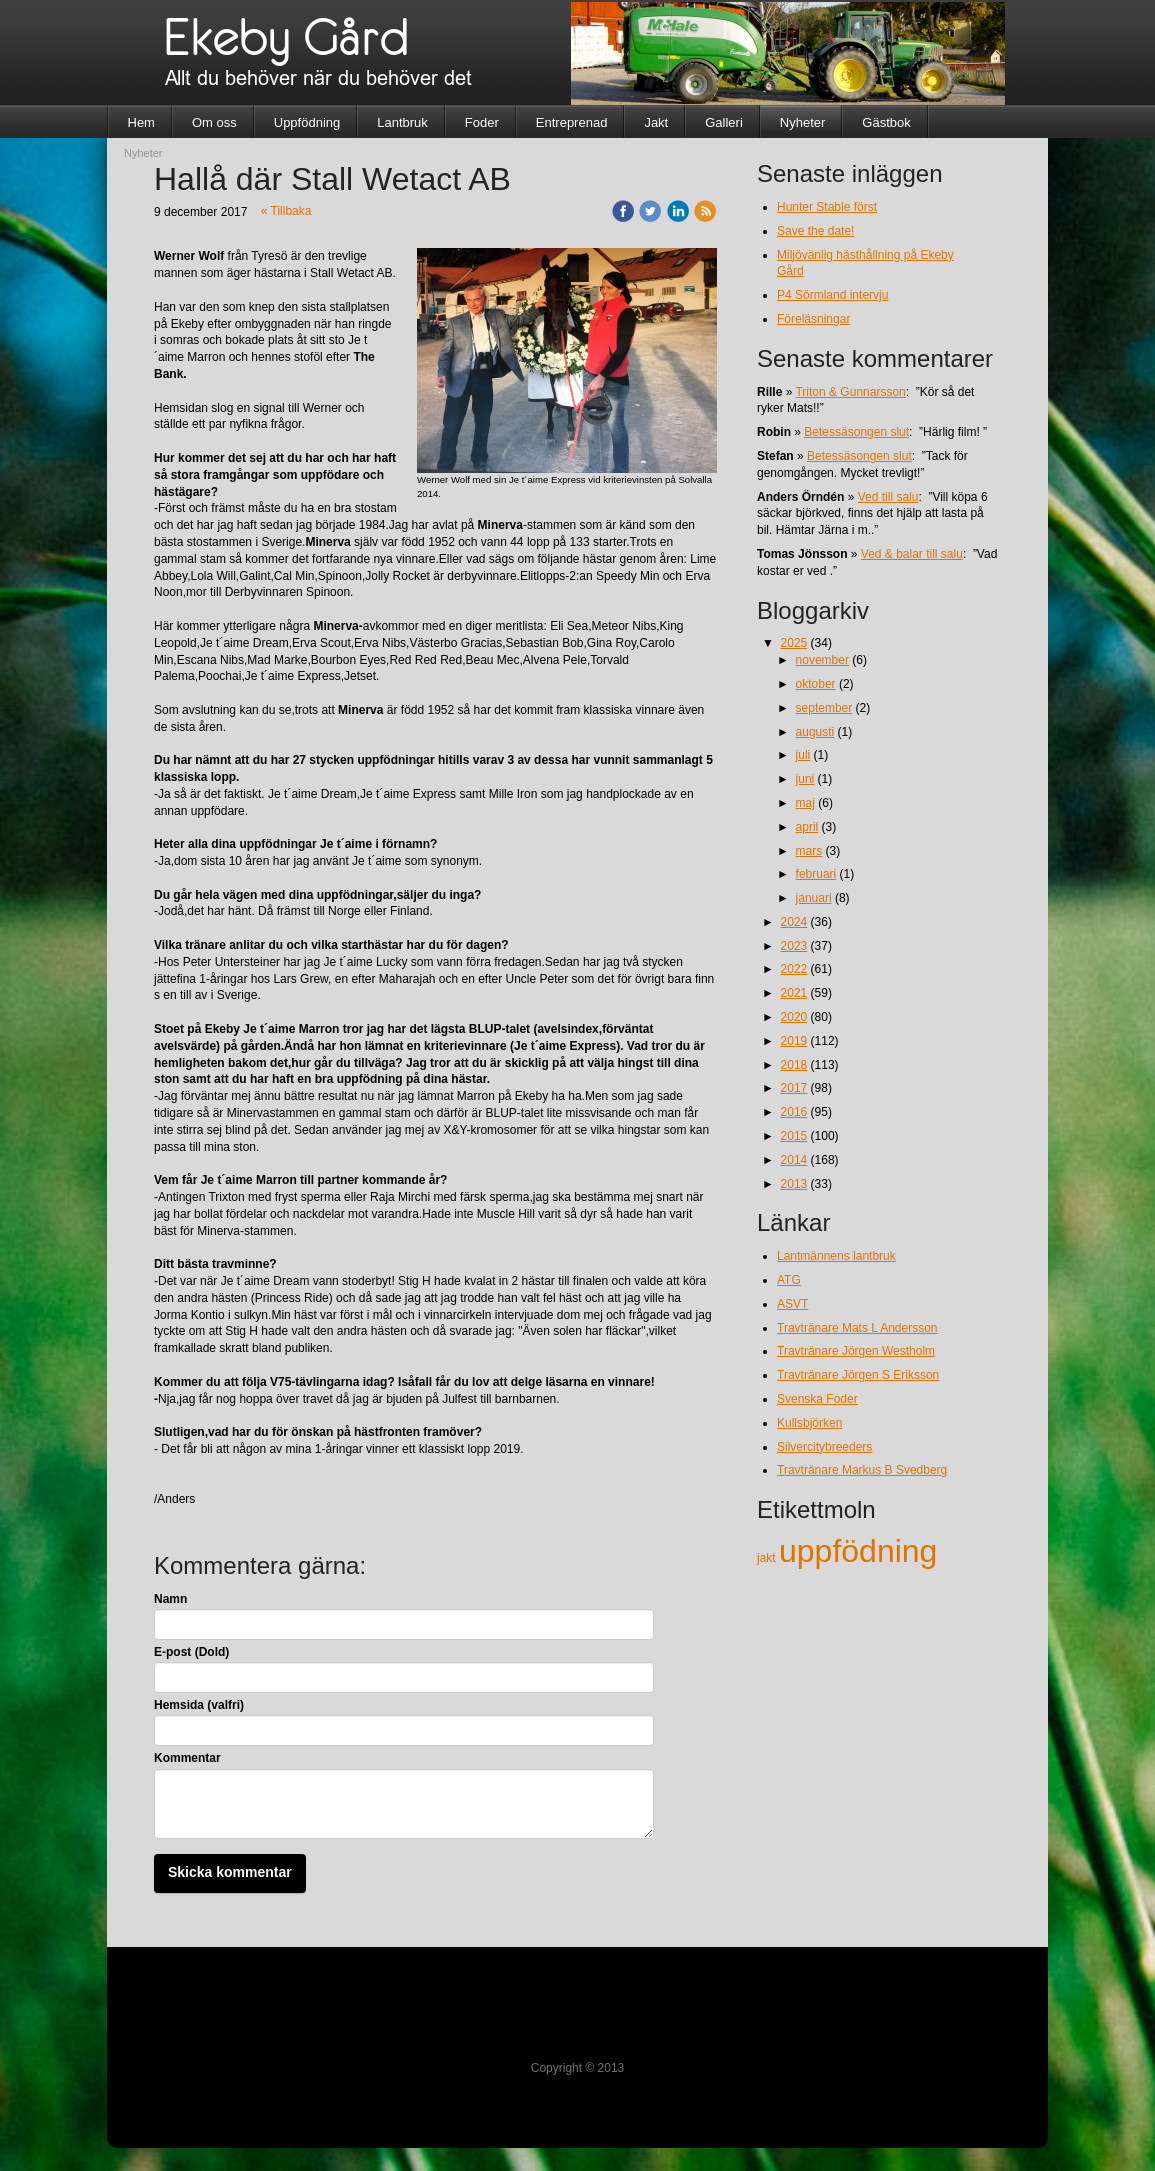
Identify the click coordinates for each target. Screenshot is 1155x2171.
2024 (794, 922)
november (822, 660)
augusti (815, 732)
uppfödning (858, 1551)
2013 (794, 1184)
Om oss (214, 122)
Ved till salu (888, 497)
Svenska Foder (817, 1399)
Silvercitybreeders (824, 1447)
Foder (482, 122)
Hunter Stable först (827, 207)
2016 (794, 1112)
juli (803, 755)
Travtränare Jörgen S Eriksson (858, 1375)
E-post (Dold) (191, 1652)
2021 (794, 993)
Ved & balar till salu (912, 554)
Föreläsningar (813, 319)
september (824, 708)
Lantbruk (402, 122)
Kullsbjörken (809, 1423)
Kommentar (187, 1758)
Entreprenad (572, 122)
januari (814, 898)
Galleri (724, 122)
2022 (794, 969)
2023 (794, 946)
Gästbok (886, 122)
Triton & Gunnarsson (850, 392)
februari (816, 874)
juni (805, 779)
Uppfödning (307, 122)
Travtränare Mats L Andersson (857, 1328)
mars (809, 851)
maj (805, 803)
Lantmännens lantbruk (836, 1256)
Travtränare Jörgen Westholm (856, 1351)
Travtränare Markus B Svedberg (862, 1470)
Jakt (656, 122)
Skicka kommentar (230, 1872)
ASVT (792, 1304)
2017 (794, 1088)
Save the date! (815, 231)
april (807, 827)
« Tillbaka (286, 211)
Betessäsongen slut (856, 432)
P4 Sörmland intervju (832, 295)
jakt (768, 1558)
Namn (170, 1599)
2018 (794, 1065)
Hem (141, 122)
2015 (794, 1136)
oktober (816, 684)
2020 (794, 1017)
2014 (794, 1160)
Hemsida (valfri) (199, 1705)
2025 (794, 643)
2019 (794, 1041)
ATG (789, 1280)
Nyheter (803, 122)
